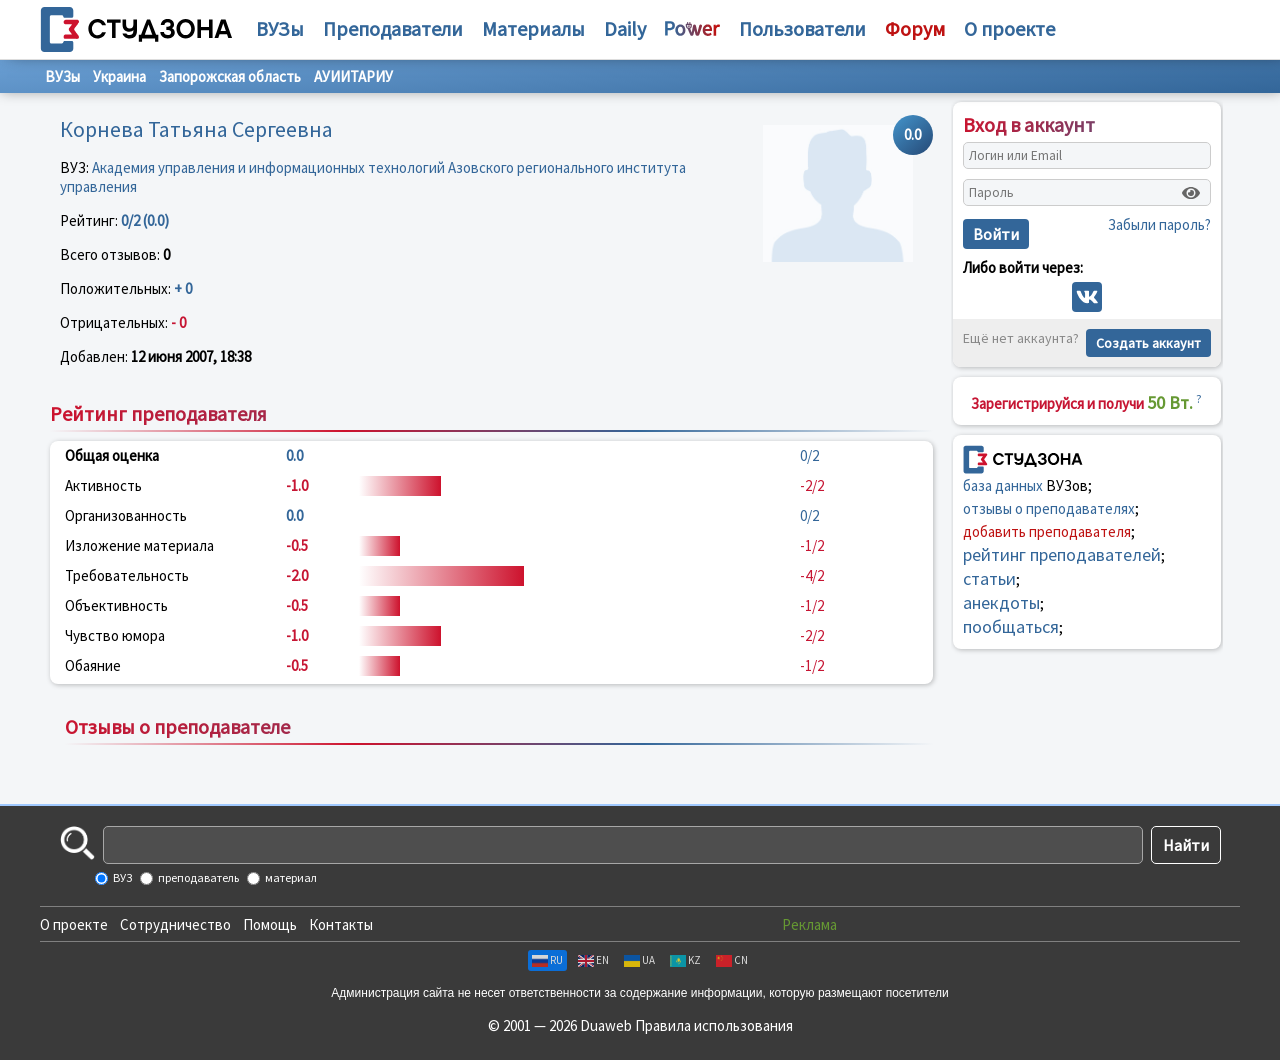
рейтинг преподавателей (1062, 554)
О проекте (74, 924)
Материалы (533, 28)
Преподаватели (393, 28)
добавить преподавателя (1047, 531)
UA (639, 960)
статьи (989, 578)
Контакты (341, 924)
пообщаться (1011, 626)
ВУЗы (280, 28)
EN (593, 960)
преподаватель (197, 877)
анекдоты (1001, 602)
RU (547, 960)
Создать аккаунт (1148, 343)
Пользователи (802, 28)
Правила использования (714, 1025)
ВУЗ (121, 877)
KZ (685, 960)
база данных (1003, 485)
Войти (996, 234)
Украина (119, 76)
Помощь (270, 924)
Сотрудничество (175, 924)
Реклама (809, 924)
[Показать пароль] (1191, 193)
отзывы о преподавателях (1049, 508)
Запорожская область (230, 76)
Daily (625, 28)
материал (290, 877)
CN (732, 960)
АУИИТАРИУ (353, 76)
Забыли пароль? (1159, 224)
